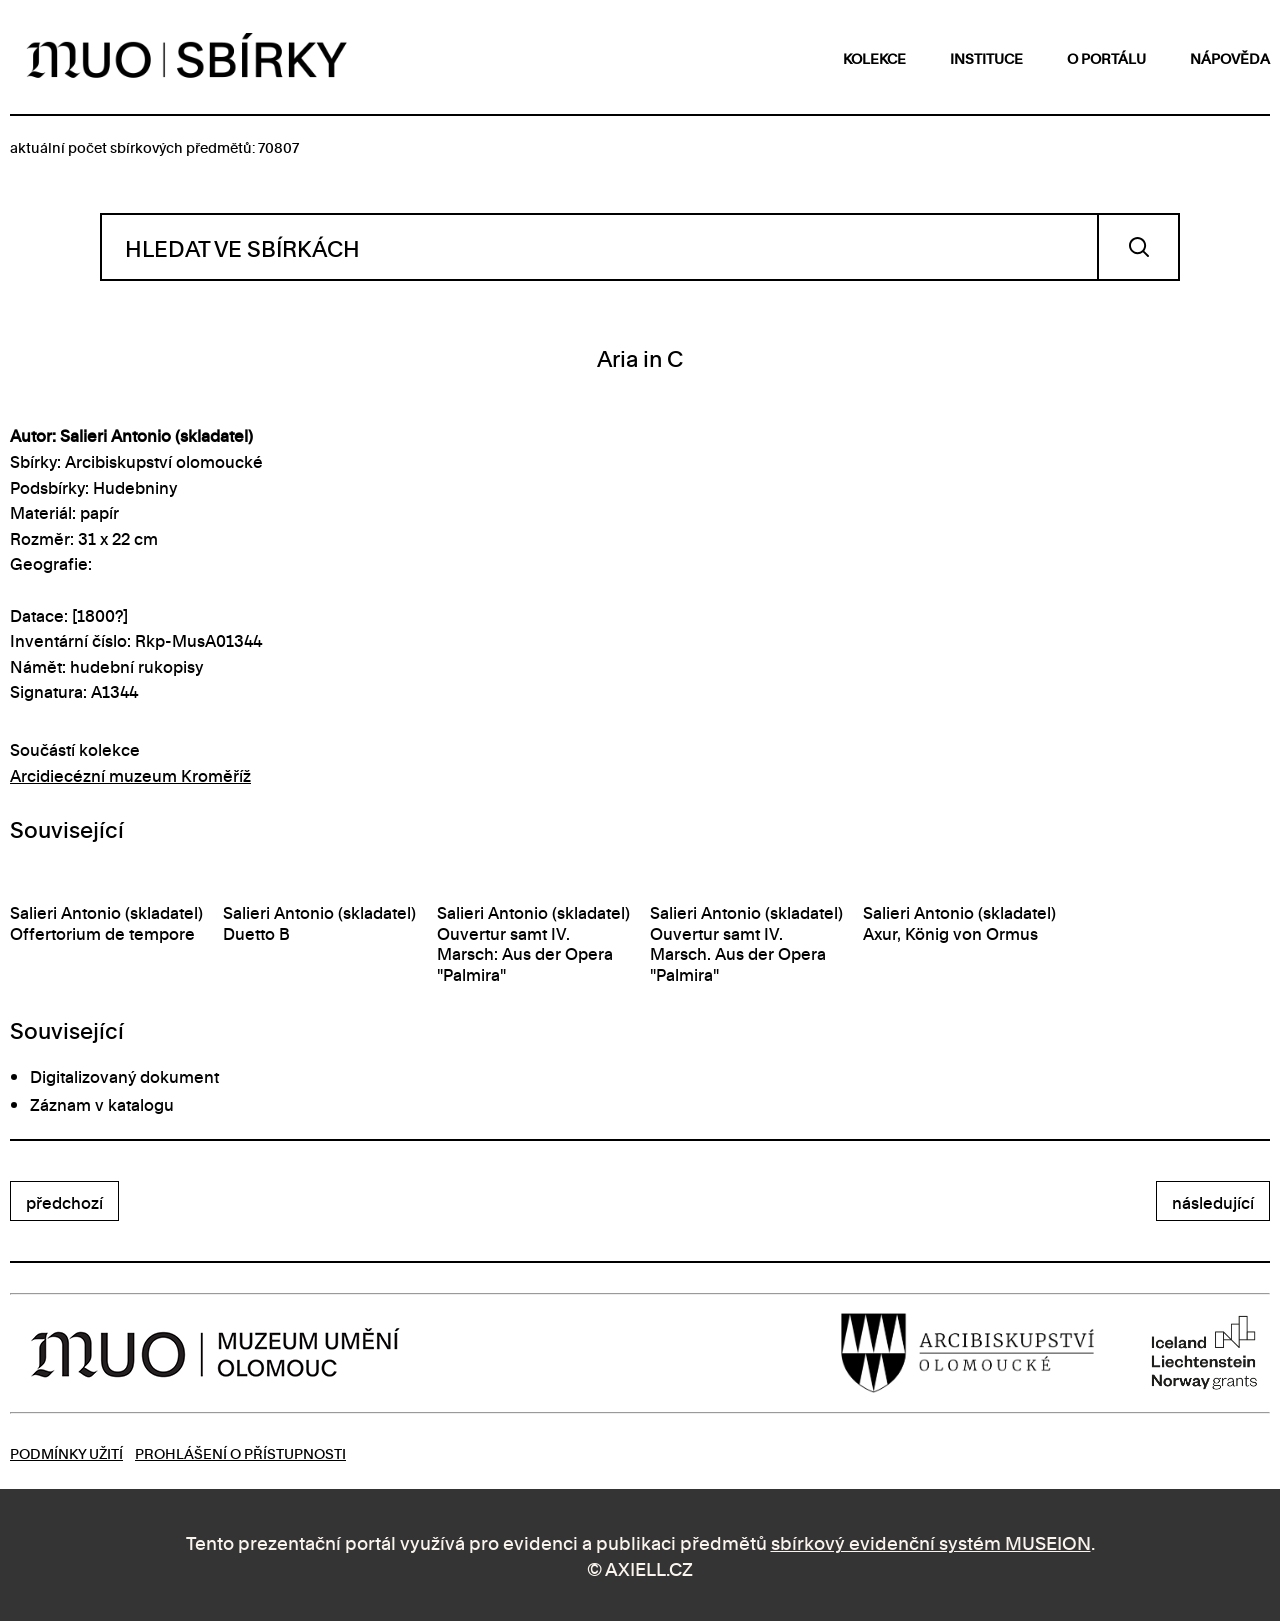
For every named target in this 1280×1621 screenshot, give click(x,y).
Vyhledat (1138, 247)
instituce (986, 57)
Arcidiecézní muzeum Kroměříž (130, 775)
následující (1213, 1202)
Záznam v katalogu (102, 1104)
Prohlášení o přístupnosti (240, 1452)
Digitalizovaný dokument (124, 1076)
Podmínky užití (66, 1452)
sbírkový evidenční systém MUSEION (931, 1541)
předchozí (64, 1202)
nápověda (1230, 57)
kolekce (874, 57)
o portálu (1106, 57)
